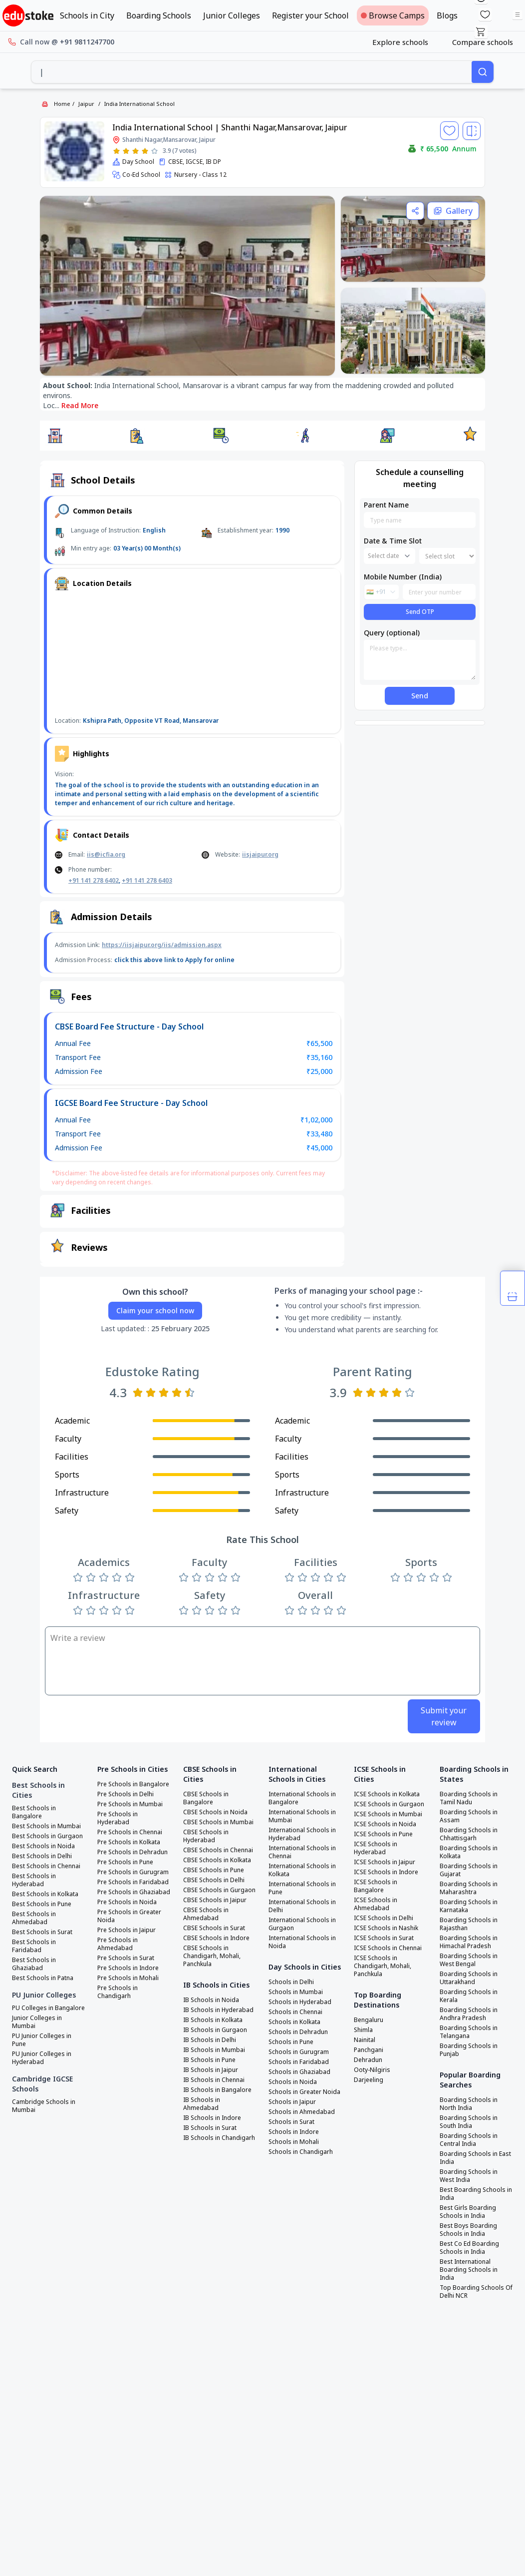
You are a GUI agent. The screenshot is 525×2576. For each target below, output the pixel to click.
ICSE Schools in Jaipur (384, 1862)
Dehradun (368, 2060)
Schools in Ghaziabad (299, 2072)
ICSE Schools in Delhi (383, 1918)
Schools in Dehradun (298, 2032)
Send (419, 695)
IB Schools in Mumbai (214, 2050)
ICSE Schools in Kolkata (387, 1794)
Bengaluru (368, 2020)
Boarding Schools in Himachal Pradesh (469, 1942)
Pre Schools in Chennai (129, 1832)
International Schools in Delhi (302, 1906)
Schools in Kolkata (294, 2022)
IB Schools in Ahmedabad (201, 2104)
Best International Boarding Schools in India (469, 2270)
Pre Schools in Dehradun (132, 1852)
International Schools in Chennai (302, 1852)
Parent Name (386, 505)
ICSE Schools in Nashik (386, 1928)
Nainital (364, 2040)
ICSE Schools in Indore (386, 1872)
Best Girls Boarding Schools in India (468, 2212)
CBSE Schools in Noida (215, 1812)
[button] (55, 436)
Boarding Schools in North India (469, 2104)
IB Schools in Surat (210, 2128)
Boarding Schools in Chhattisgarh (469, 1834)
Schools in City (87, 15)
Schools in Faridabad (298, 2062)
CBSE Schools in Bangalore (206, 1798)
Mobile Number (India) (403, 576)
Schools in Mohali (293, 2142)
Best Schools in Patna (42, 1978)
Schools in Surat (291, 2122)
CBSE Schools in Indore (216, 1938)
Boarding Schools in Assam (469, 1816)
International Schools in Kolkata (302, 1870)
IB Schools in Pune (209, 2060)
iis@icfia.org (106, 854)
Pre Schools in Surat (125, 1958)
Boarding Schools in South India (469, 2122)
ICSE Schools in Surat (384, 1938)
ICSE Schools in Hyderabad (375, 1848)
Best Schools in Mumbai (46, 1826)
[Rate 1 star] (116, 151)
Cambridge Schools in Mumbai (43, 2106)
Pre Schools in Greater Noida (129, 1916)
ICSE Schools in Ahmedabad (375, 1904)
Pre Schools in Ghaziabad (133, 1892)
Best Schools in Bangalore (34, 1812)
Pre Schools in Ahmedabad (117, 1944)
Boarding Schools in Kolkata (469, 1852)
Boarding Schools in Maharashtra (469, 1888)
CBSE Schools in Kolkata (217, 1860)
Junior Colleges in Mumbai (37, 2022)
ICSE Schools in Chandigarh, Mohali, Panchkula (382, 1966)
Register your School (310, 15)
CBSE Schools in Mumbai (218, 1822)
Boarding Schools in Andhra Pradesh (469, 2014)
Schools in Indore (293, 2132)
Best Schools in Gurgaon (47, 1836)
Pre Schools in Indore (128, 1968)
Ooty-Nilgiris (372, 2070)
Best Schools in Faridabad (34, 1946)
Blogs (447, 15)
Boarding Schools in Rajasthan (469, 1924)
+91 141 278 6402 (93, 880)
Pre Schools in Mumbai (130, 1804)
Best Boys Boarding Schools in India (468, 2230)
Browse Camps (393, 15)
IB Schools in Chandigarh (219, 2138)
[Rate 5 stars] (154, 151)
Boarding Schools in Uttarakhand (469, 1978)
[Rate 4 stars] (145, 151)
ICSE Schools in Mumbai (388, 1814)
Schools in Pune (290, 2042)
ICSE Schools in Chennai (388, 1948)
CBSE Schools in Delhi (214, 1880)
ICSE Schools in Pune (383, 1834)
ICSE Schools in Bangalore (375, 1886)
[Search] (483, 72)
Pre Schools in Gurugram (133, 1872)
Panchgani (368, 2050)
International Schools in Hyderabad (302, 1834)
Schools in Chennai (295, 2012)
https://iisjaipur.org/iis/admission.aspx (162, 945)
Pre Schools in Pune (125, 1862)
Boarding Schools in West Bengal (469, 1960)
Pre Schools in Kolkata (128, 1842)
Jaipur (86, 103)
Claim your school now (155, 1310)
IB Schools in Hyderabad (218, 2010)
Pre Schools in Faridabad (133, 1882)
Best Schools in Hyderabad (34, 1880)
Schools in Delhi (291, 1982)
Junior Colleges (231, 15)
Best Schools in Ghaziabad (34, 1964)
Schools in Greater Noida (304, 2092)
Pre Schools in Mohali (128, 1978)
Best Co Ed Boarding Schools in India (469, 2248)
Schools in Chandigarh (300, 2152)
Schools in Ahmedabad (301, 2112)
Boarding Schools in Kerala (469, 1996)
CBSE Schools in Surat (214, 1928)
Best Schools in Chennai (46, 1866)
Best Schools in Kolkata (45, 1894)
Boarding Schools (158, 15)
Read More (79, 405)
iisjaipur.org (260, 854)
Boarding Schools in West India (469, 2176)
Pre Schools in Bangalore (133, 1784)
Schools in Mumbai (295, 1992)
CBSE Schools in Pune (213, 1870)
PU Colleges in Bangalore (48, 2008)
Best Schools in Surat (42, 1932)
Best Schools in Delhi (42, 1856)
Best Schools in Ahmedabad (34, 1918)
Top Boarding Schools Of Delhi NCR (476, 2292)
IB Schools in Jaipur (210, 2070)
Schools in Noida (292, 2082)
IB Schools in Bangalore (217, 2090)
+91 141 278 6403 (147, 880)
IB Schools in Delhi (209, 2040)
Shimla (363, 2030)
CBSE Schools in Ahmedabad (206, 1914)
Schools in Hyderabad (299, 2002)
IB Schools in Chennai (214, 2080)
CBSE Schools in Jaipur (215, 1900)
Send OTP (420, 611)
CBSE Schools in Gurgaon (219, 1890)
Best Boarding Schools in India (476, 2194)
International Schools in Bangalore (302, 1798)
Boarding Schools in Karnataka (469, 1906)
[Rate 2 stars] (126, 151)
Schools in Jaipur (292, 2102)
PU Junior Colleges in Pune (41, 2040)
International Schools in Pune (302, 1888)
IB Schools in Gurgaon (215, 2030)
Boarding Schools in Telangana (469, 2032)
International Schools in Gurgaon (302, 1924)
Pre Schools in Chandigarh (117, 1992)
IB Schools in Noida (211, 2000)
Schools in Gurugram (298, 2052)
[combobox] (251, 72)
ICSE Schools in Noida (385, 1824)
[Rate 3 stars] (135, 151)
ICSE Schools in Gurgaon (389, 1804)
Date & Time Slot (393, 540)
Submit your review (444, 1716)
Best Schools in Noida (43, 1846)
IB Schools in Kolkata (213, 2020)
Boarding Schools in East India (475, 2158)
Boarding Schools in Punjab (469, 2050)
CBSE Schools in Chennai (218, 1850)
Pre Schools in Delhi (125, 1794)
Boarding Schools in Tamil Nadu (469, 1798)
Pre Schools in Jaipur (126, 1930)
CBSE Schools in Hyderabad (206, 1836)
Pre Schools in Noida (127, 1902)
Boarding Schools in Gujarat (469, 1870)
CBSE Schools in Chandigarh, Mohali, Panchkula (212, 1956)
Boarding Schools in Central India (469, 2140)
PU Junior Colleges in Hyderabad (41, 2058)
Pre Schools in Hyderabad (117, 1818)
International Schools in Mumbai (302, 1816)
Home (62, 103)
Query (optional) (392, 632)
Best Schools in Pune (41, 1904)
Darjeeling (368, 2080)
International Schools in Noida (302, 1942)
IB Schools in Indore (212, 2118)
